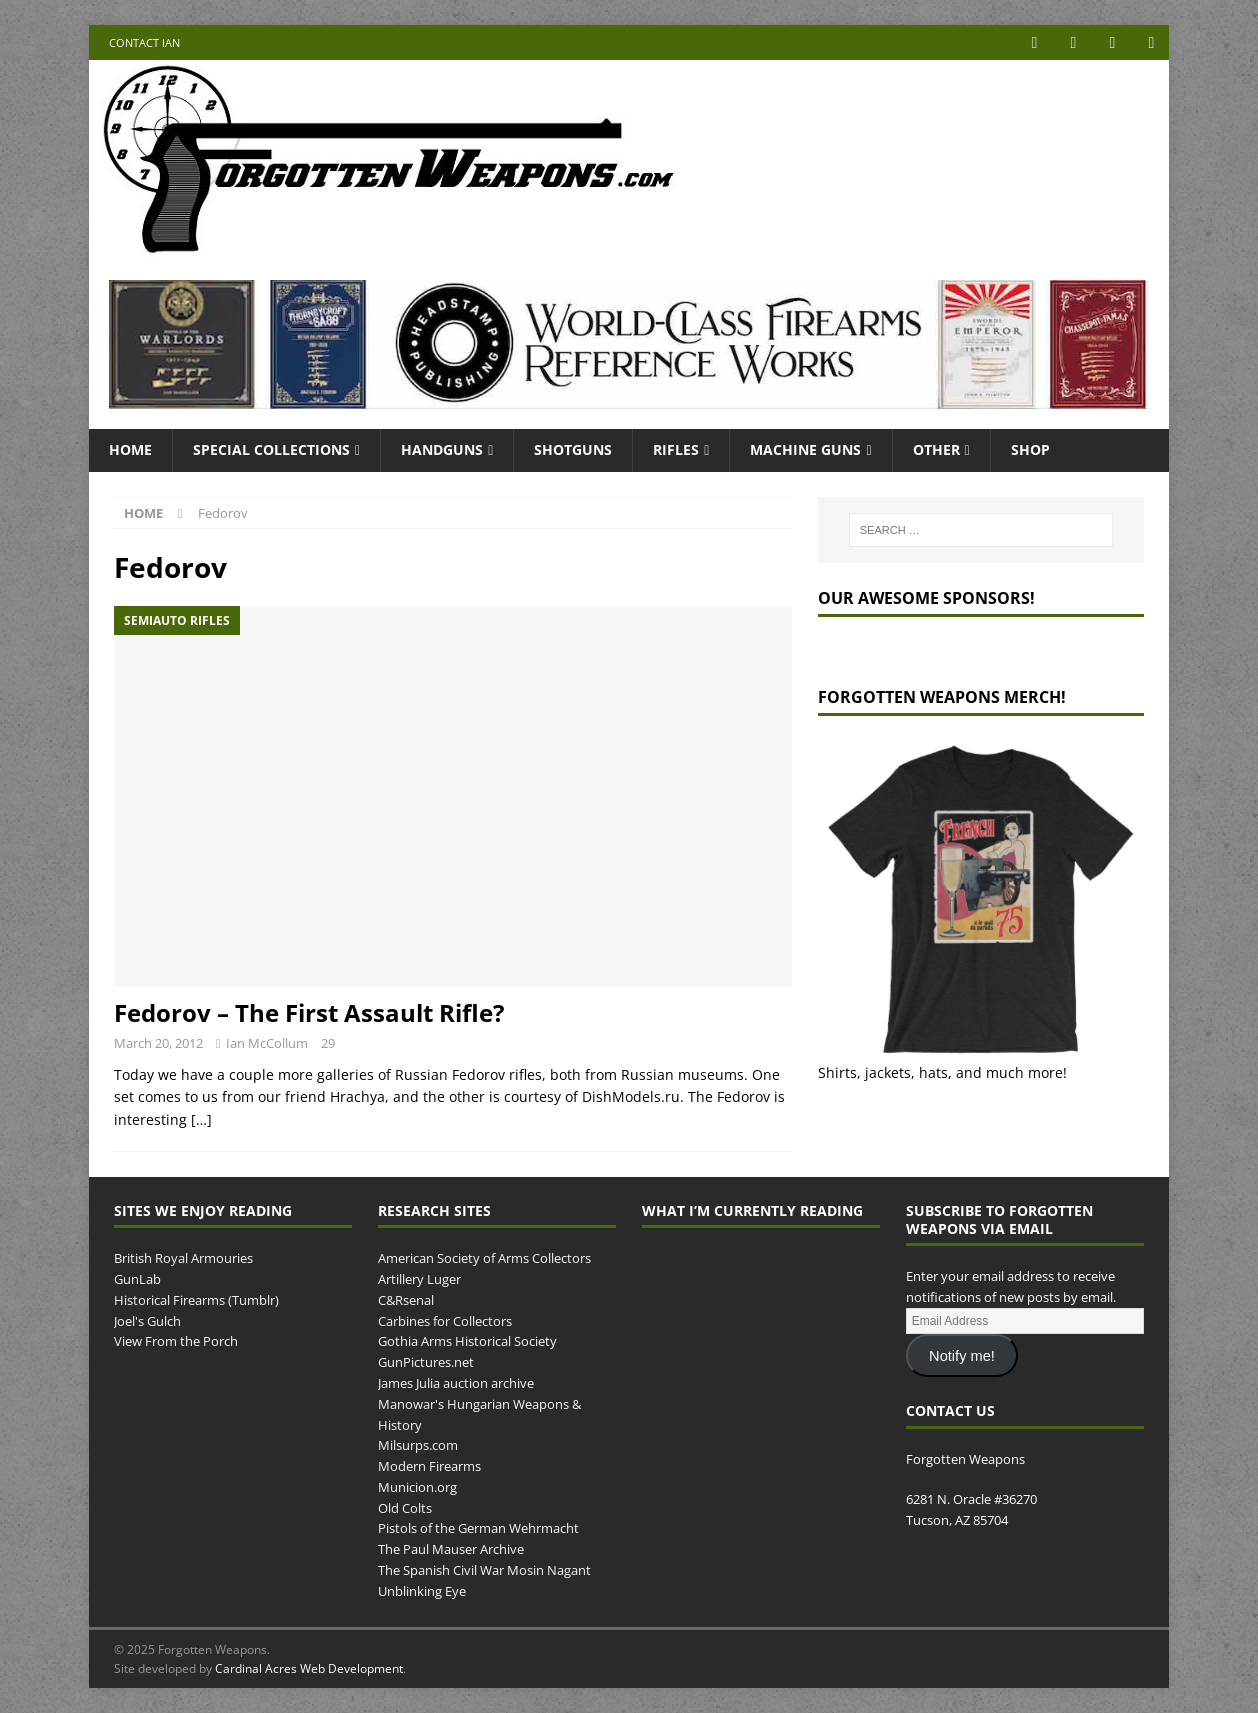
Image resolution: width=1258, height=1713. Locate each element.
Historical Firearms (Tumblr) (196, 1300)
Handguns (442, 449)
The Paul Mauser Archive (451, 1549)
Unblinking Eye (422, 1591)
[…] (201, 1119)
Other (936, 449)
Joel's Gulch (147, 1321)
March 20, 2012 (158, 1043)
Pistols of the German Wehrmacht (478, 1528)
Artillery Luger (419, 1279)
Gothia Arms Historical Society (467, 1341)
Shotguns (573, 449)
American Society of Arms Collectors (484, 1258)
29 (328, 1043)
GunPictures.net (426, 1362)
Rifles (676, 449)
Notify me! (962, 1356)
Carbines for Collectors (445, 1321)
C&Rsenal (406, 1300)
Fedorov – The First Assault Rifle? (309, 1012)
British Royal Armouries (183, 1258)
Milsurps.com (418, 1445)
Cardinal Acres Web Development (309, 1668)
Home (130, 449)
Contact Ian (144, 42)
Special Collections (271, 449)
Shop (1030, 449)
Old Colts (405, 1508)
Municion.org (417, 1487)
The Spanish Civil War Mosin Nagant (484, 1570)
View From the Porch (176, 1341)
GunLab (137, 1279)
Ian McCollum (267, 1043)
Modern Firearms (429, 1466)
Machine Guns (805, 449)
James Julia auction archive (456, 1383)
